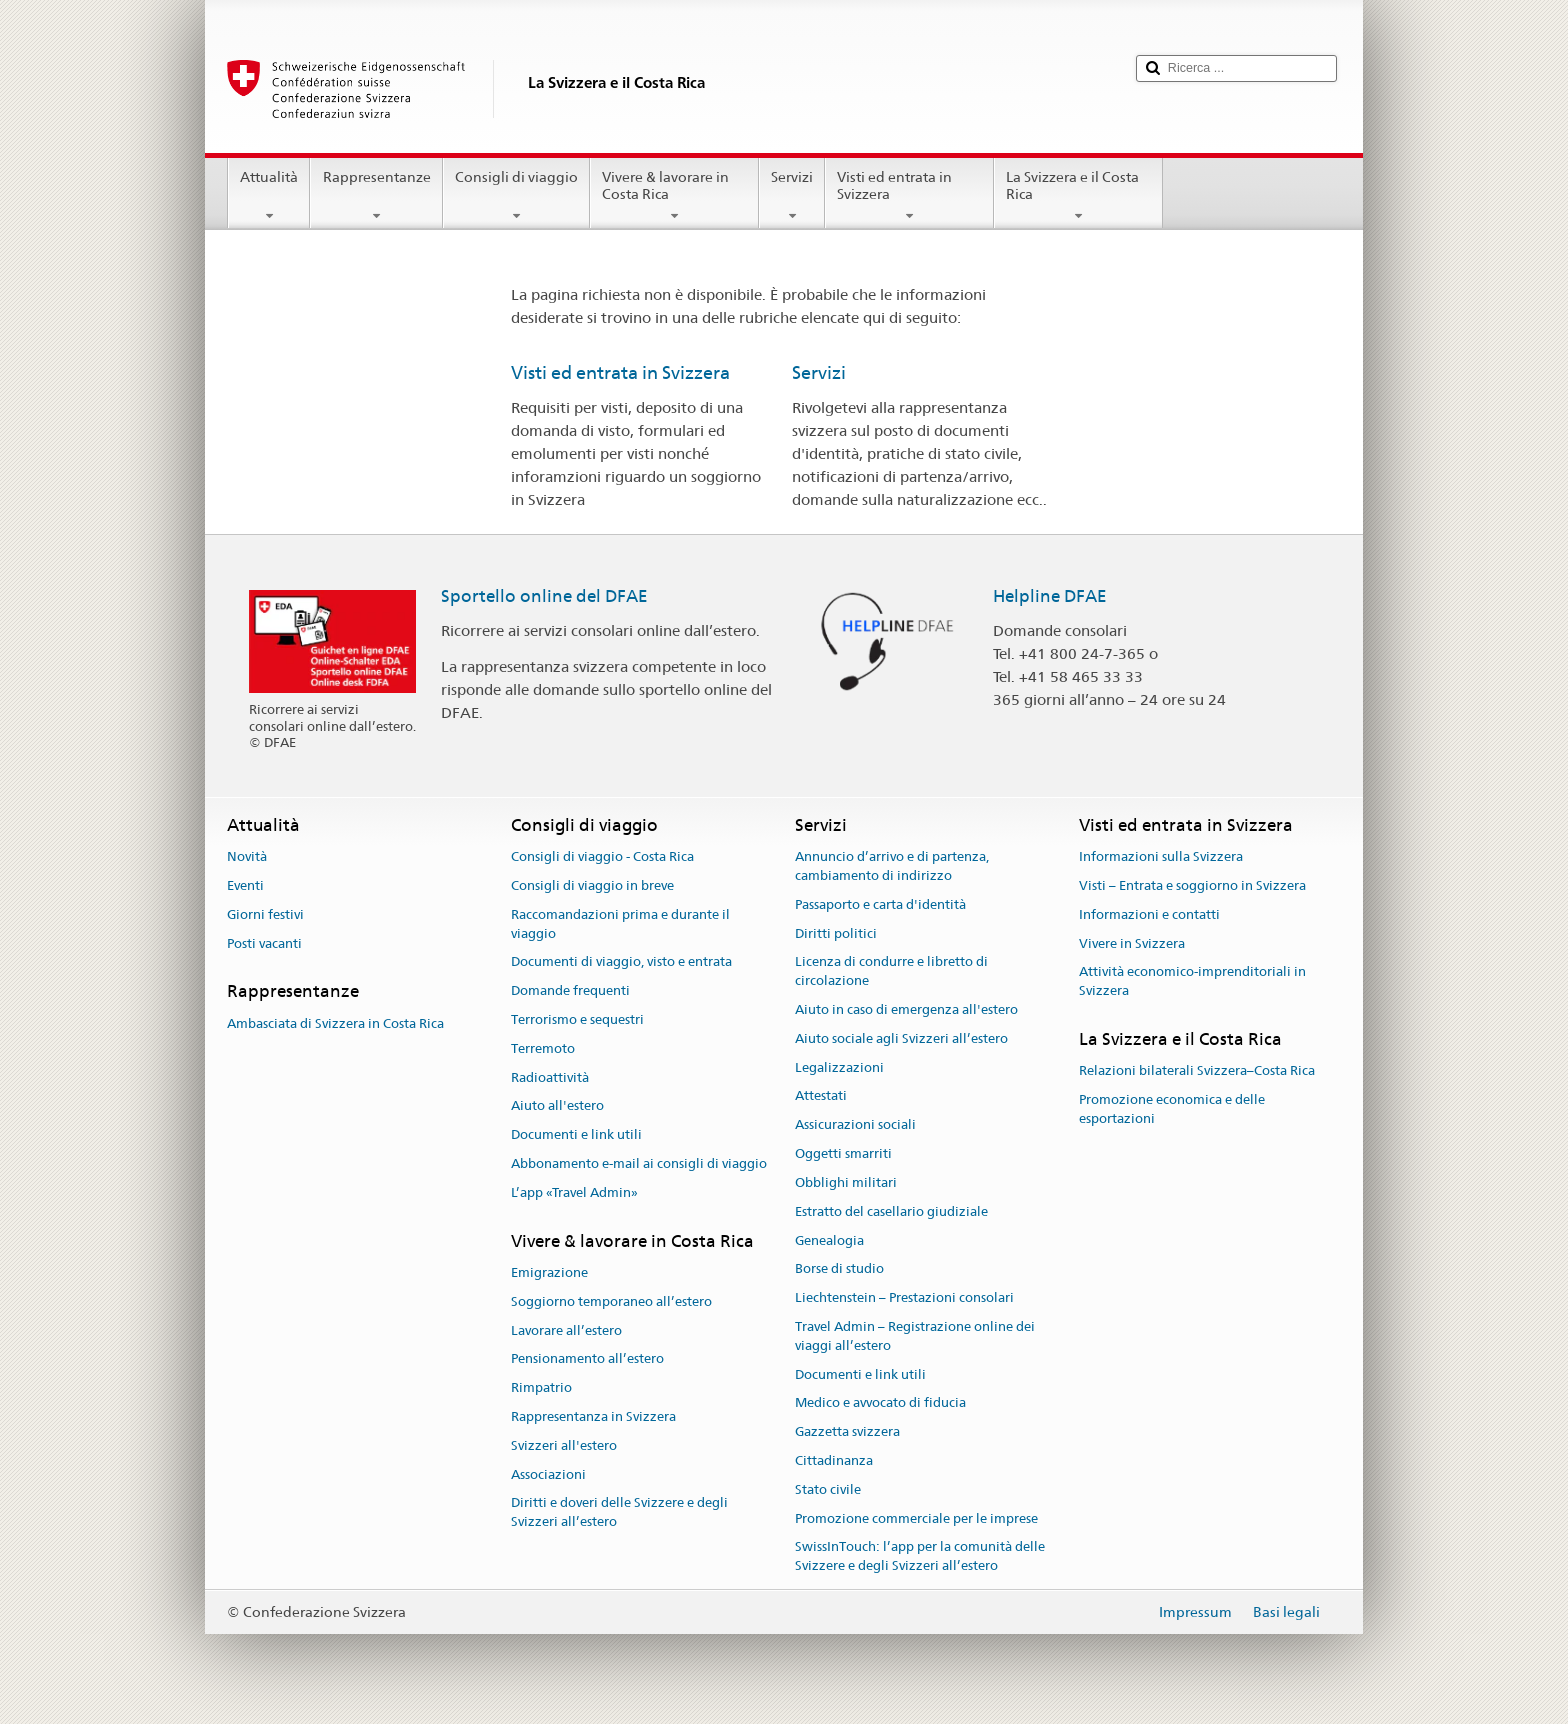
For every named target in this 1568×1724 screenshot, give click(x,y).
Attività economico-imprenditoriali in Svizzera (1192, 982)
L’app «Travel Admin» (574, 1192)
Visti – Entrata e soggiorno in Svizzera (1192, 885)
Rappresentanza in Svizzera (593, 1416)
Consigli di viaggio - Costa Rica (602, 856)
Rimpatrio (541, 1387)
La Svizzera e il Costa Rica (1078, 196)
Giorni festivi (265, 914)
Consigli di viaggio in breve (592, 885)
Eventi (245, 885)
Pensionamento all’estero (587, 1359)
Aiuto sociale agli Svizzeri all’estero (901, 1038)
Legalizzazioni (839, 1067)
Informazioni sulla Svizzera (1161, 856)
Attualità (269, 196)
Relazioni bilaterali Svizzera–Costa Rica (1197, 1071)
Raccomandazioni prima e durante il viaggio (620, 924)
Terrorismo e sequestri (577, 1019)
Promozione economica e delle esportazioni (1172, 1109)
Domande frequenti (570, 990)
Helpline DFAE (1050, 596)
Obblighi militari (846, 1182)
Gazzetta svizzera (847, 1431)
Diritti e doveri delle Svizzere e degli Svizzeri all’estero (619, 1513)
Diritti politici (836, 933)
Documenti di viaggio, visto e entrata (621, 962)
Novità (247, 856)
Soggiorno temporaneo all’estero (611, 1301)
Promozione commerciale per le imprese (916, 1518)
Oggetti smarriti (843, 1153)
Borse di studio (839, 1269)
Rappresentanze (376, 196)
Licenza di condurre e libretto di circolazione (891, 972)
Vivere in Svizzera (1132, 943)
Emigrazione (549, 1272)
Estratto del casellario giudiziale (891, 1211)
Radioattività (550, 1077)
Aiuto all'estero (557, 1106)
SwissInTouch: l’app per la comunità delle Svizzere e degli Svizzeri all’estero (920, 1557)
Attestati (821, 1096)
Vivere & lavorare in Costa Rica (674, 196)
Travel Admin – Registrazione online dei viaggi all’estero (915, 1336)
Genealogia (829, 1240)
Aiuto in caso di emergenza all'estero (906, 1009)
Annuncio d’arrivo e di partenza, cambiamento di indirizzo (892, 866)
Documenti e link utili (576, 1135)
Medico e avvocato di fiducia (880, 1403)
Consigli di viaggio (516, 196)
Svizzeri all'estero (564, 1445)
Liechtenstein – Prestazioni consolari (904, 1297)
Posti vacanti (264, 943)
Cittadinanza (834, 1460)
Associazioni (548, 1474)
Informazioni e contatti (1149, 914)
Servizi (792, 196)
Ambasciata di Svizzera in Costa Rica (335, 1023)
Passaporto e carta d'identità (880, 904)
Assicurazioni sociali (855, 1125)
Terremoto (543, 1048)
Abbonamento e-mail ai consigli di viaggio (639, 1163)
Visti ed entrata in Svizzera (909, 196)
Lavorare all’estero (566, 1330)
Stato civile (828, 1489)
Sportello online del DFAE (544, 596)
